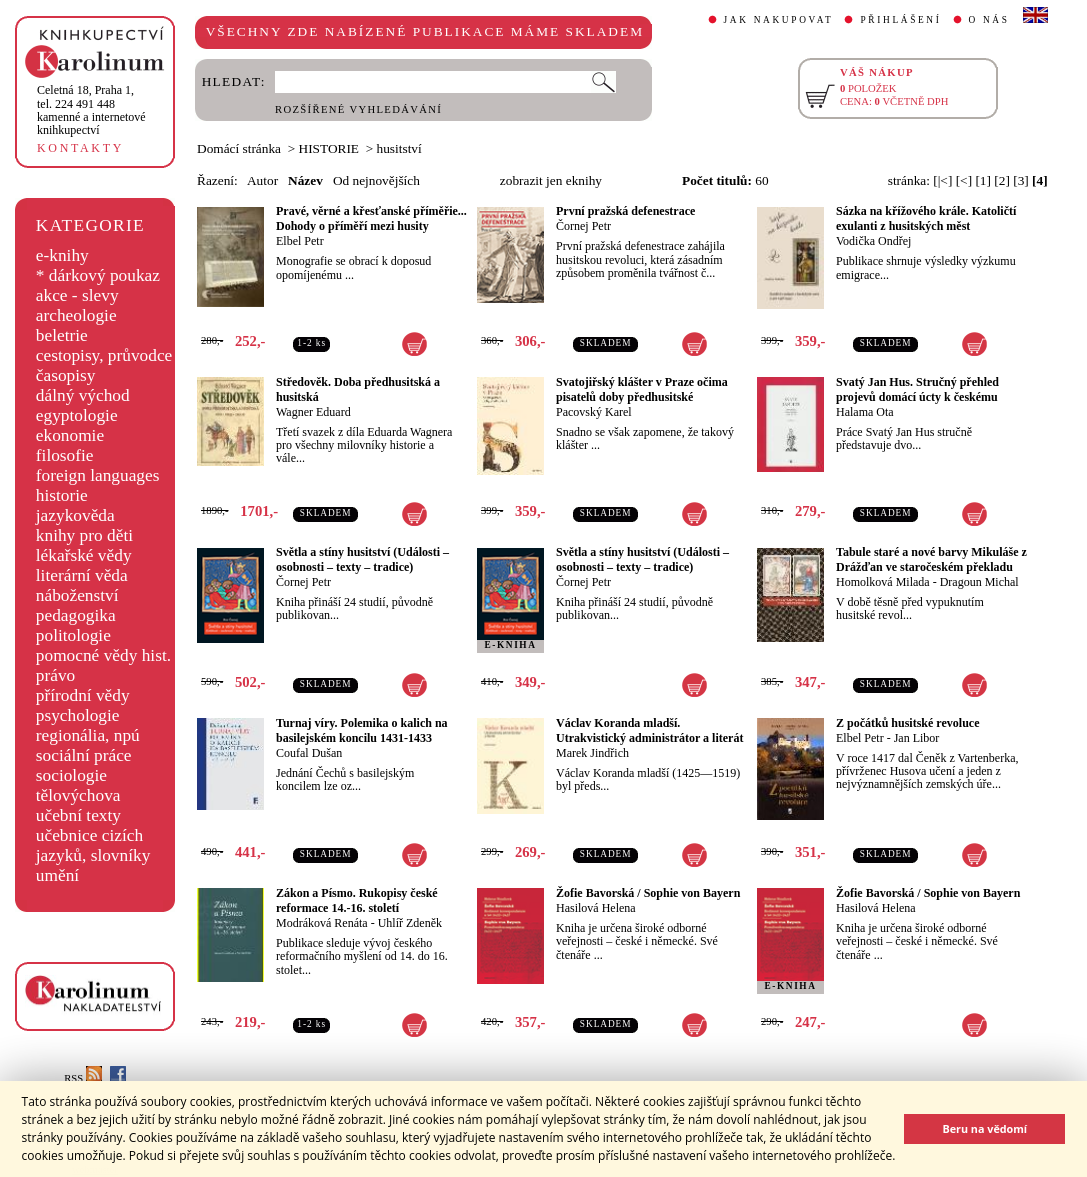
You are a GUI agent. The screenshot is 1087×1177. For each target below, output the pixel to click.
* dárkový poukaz (98, 275)
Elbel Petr (300, 241)
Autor (262, 180)
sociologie (71, 775)
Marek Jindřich (592, 753)
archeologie (76, 315)
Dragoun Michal (979, 582)
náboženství (77, 595)
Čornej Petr (583, 226)
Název (305, 180)
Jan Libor (917, 738)
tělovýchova (78, 795)
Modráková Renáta (322, 923)
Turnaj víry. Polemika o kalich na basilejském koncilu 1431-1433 (362, 730)
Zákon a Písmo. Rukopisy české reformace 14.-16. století (357, 900)
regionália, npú (88, 735)
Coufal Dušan (309, 753)
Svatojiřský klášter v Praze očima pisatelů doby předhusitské (642, 389)
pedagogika (76, 615)
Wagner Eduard (313, 412)
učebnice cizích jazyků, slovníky (93, 845)
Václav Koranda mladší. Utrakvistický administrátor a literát (649, 730)
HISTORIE (329, 148)
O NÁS (989, 20)
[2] (1002, 180)
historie (62, 495)
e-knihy (62, 255)
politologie (73, 635)
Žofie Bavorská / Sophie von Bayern (648, 893)
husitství (399, 148)
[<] (964, 180)
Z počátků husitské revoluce (907, 723)
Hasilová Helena (596, 908)
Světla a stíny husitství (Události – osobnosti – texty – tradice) (362, 559)
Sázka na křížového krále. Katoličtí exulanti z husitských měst (926, 218)
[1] (983, 180)
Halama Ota (865, 412)
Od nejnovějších (376, 180)
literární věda (82, 575)
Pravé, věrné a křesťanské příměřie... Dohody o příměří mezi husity (371, 218)
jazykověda (75, 515)
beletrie (62, 335)
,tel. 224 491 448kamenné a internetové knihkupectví (91, 110)
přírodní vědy (83, 695)
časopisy (66, 375)
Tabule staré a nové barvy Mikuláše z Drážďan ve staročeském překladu (931, 559)
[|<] (942, 180)
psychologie (78, 715)
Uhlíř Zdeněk (410, 923)
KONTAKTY (80, 148)
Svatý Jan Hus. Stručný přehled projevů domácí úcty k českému (917, 389)
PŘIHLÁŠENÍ (900, 20)
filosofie (65, 455)
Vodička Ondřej (873, 241)
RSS (83, 1078)
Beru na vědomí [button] (984, 1128)
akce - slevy (77, 295)
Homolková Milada (883, 582)
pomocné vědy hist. (103, 655)
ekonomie (70, 435)
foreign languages (98, 475)
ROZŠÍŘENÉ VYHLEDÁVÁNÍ (358, 109)
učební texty (78, 815)
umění (57, 875)
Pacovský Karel (594, 412)
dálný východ (83, 395)
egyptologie (77, 415)
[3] (1021, 180)
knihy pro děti (84, 535)
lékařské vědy (84, 555)
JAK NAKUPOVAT (779, 20)
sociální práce (84, 755)
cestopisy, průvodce (104, 355)
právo (55, 675)
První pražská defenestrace (625, 211)
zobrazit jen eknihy (551, 180)
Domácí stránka (239, 148)
